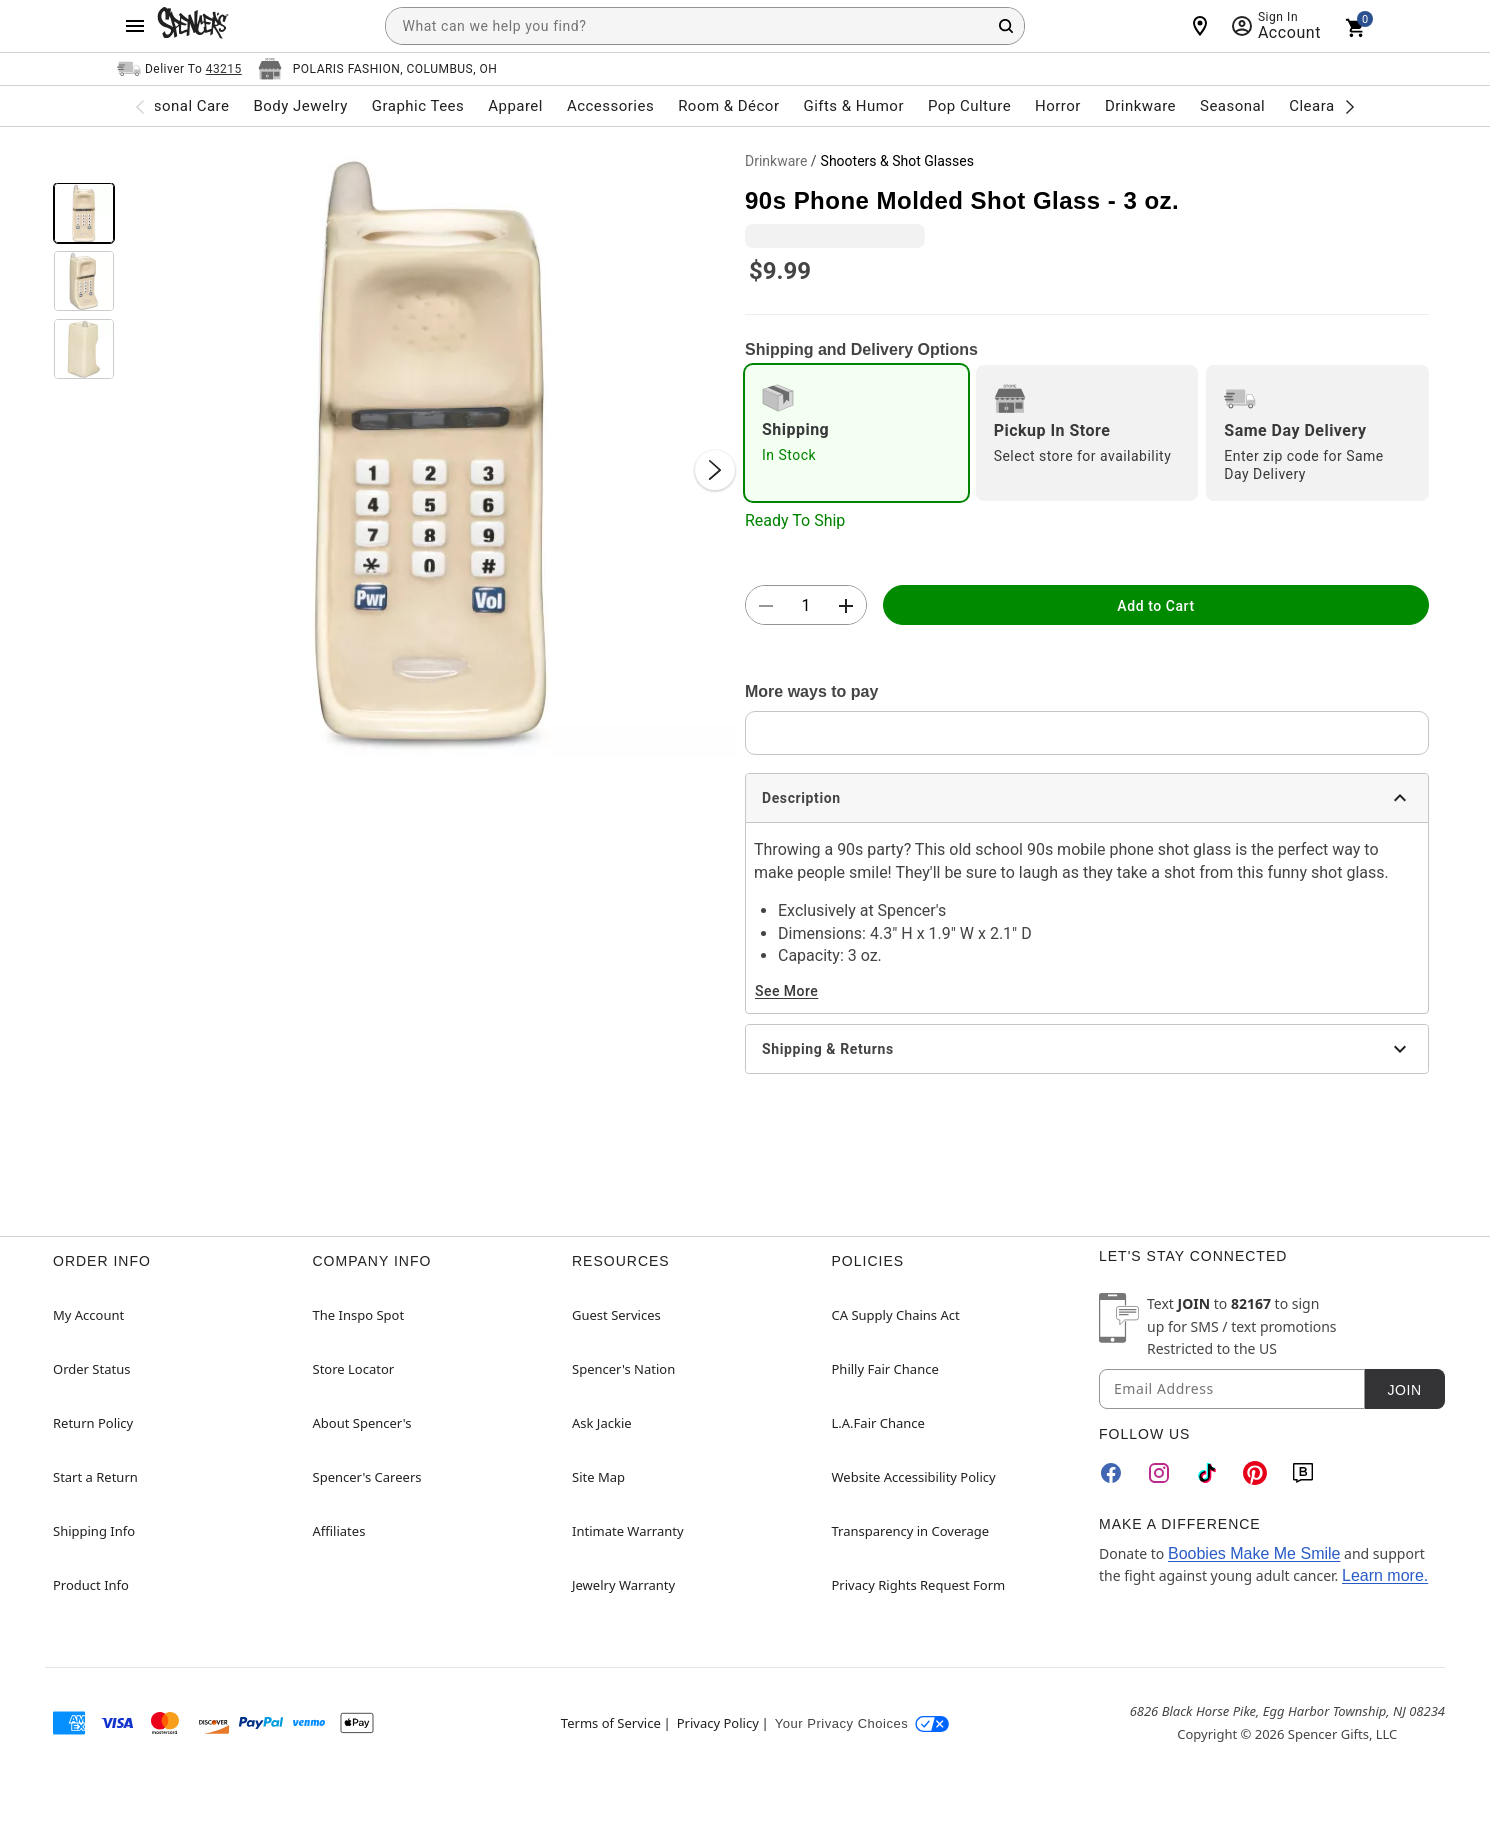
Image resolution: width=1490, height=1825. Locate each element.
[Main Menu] (135, 26)
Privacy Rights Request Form (919, 1585)
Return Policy (93, 1423)
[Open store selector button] (378, 69)
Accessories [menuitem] (610, 106)
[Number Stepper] (806, 606)
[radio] (856, 433)
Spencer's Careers (367, 1477)
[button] (430, 450)
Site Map (598, 1477)
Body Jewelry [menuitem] (300, 106)
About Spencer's (362, 1423)
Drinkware (776, 161)
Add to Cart (1155, 606)
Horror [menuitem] (1058, 106)
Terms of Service (611, 1723)
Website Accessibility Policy (914, 1477)
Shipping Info (94, 1531)
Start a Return (95, 1477)
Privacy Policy (718, 1723)
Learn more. (1385, 1575)
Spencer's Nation (623, 1369)
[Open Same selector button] (179, 69)
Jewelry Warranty (623, 1585)
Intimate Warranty (628, 1531)
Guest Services (616, 1315)
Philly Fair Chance (885, 1369)
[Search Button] (1006, 26)
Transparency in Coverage (911, 1531)
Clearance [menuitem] (1324, 106)
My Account (88, 1315)
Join (1404, 1390)
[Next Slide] (715, 470)
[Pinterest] (1255, 1473)
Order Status (91, 1369)
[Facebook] (1111, 1473)
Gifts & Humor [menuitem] (853, 106)
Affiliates (339, 1531)
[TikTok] (1207, 1473)
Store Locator (354, 1369)
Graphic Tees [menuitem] (418, 106)
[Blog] (1303, 1473)
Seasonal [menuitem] (1232, 106)
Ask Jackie (602, 1423)
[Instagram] (1159, 1473)
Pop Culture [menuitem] (969, 106)
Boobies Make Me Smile (1254, 1553)
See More (786, 991)
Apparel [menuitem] (515, 106)
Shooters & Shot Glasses (897, 161)
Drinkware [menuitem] (1140, 106)
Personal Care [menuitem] (180, 106)
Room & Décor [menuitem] (728, 106)
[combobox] (705, 26)
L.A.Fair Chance (878, 1423)
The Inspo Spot (359, 1315)
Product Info (91, 1585)
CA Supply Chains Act (896, 1315)
